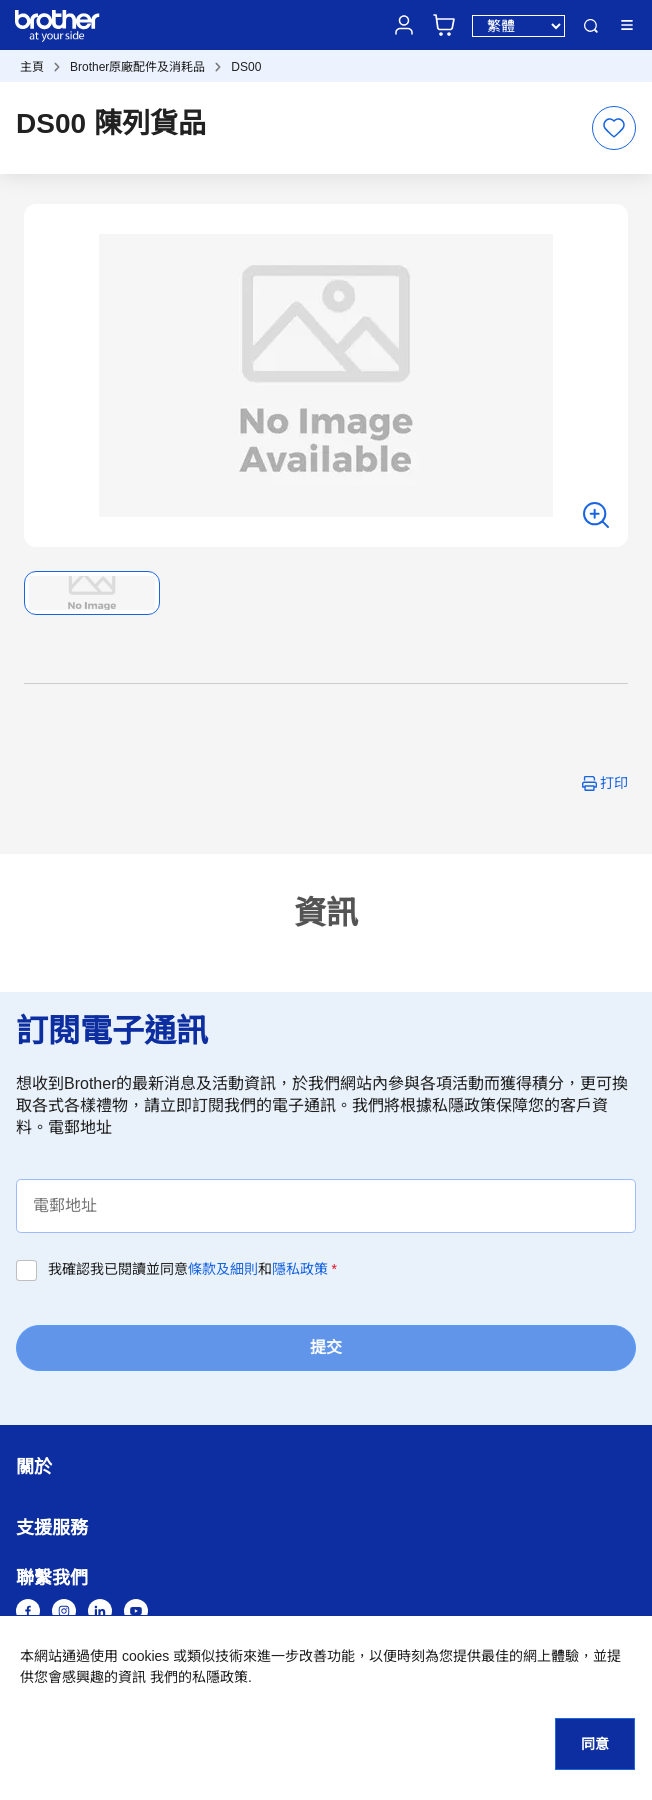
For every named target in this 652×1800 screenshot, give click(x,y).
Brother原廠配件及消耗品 (137, 67)
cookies (145, 1656)
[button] (544, 1688)
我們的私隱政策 (199, 1677)
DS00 (246, 67)
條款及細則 (223, 1269)
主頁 (32, 67)
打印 (614, 783)
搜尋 (591, 26)
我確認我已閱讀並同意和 (192, 1269)
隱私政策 (300, 1269)
